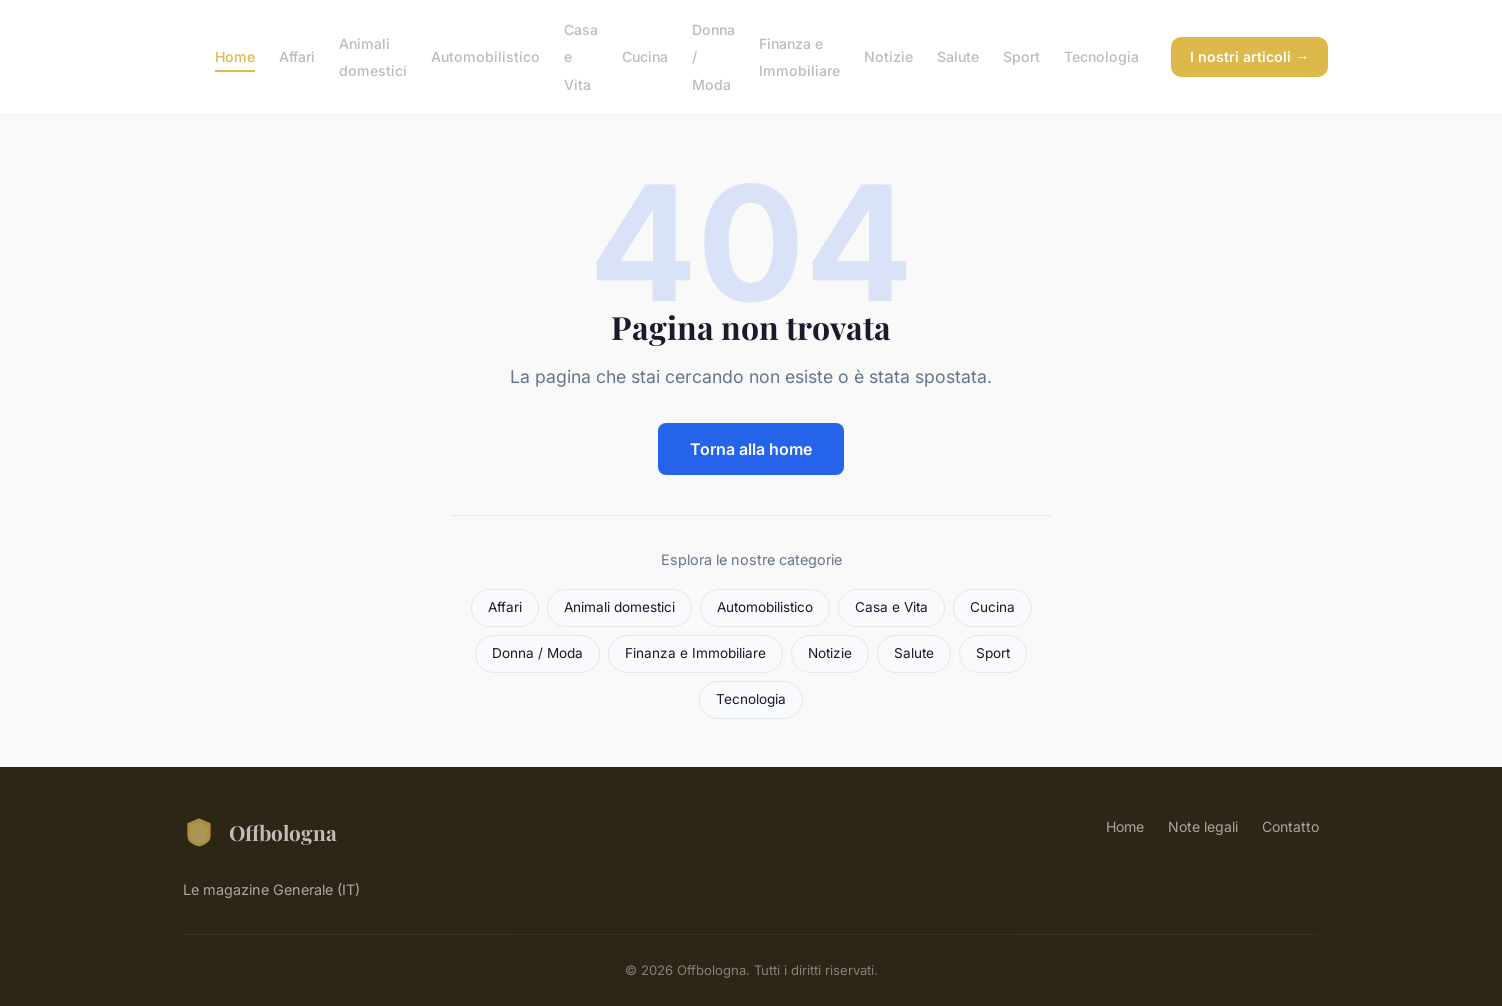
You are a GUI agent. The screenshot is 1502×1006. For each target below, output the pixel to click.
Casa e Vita (891, 607)
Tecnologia (1101, 56)
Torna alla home (751, 449)
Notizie (888, 56)
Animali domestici (373, 57)
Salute (958, 56)
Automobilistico (485, 56)
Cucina (645, 56)
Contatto (1290, 826)
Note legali (1203, 826)
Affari (297, 56)
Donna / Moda (537, 653)
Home (235, 56)
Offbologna (260, 832)
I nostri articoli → (1249, 56)
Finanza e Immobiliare (799, 57)
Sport (1021, 56)
